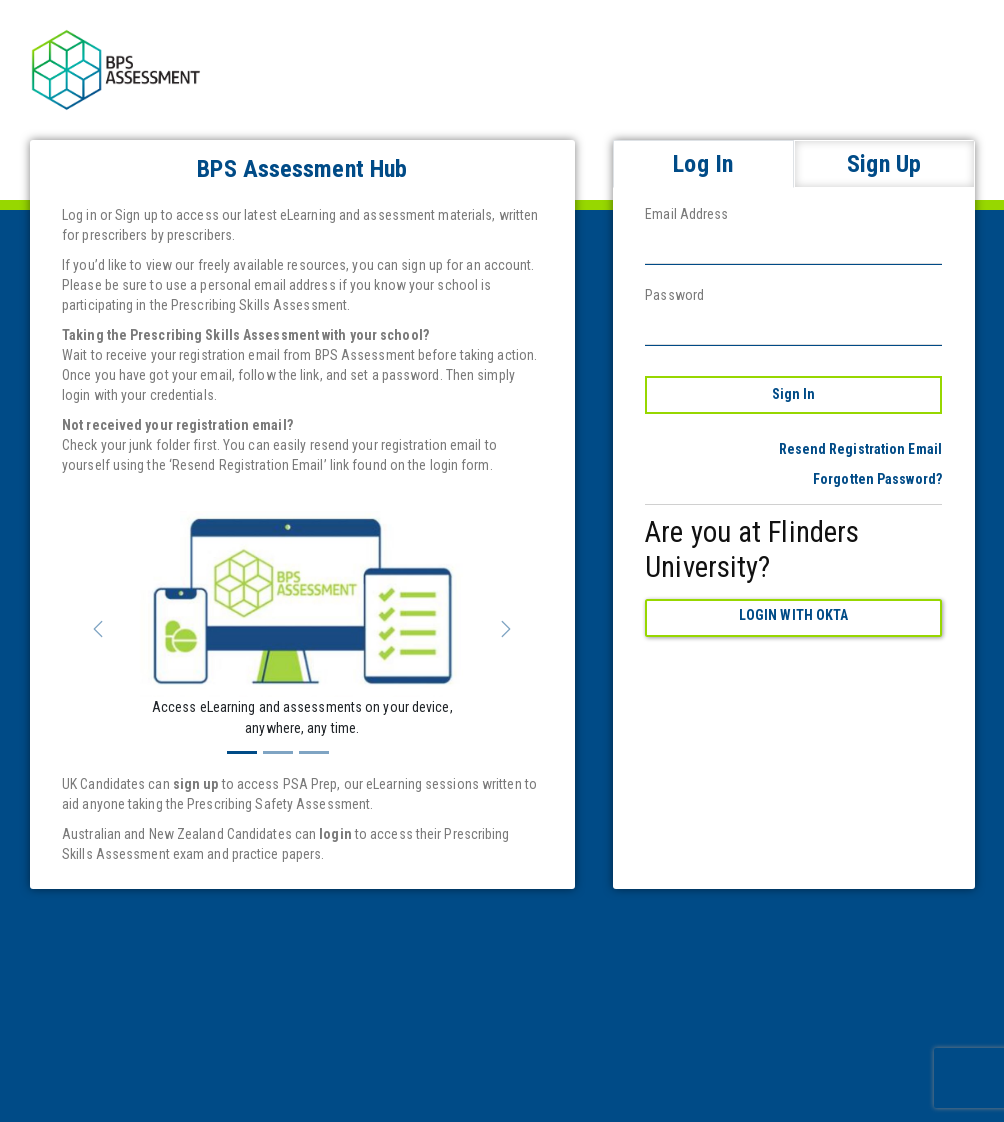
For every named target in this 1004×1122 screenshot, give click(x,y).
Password (674, 295)
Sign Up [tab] (884, 164)
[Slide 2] (278, 752)
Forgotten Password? (877, 479)
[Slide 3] (314, 752)
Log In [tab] (703, 164)
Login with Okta (794, 615)
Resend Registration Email (861, 449)
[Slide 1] (242, 752)
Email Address (686, 214)
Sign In (794, 394)
